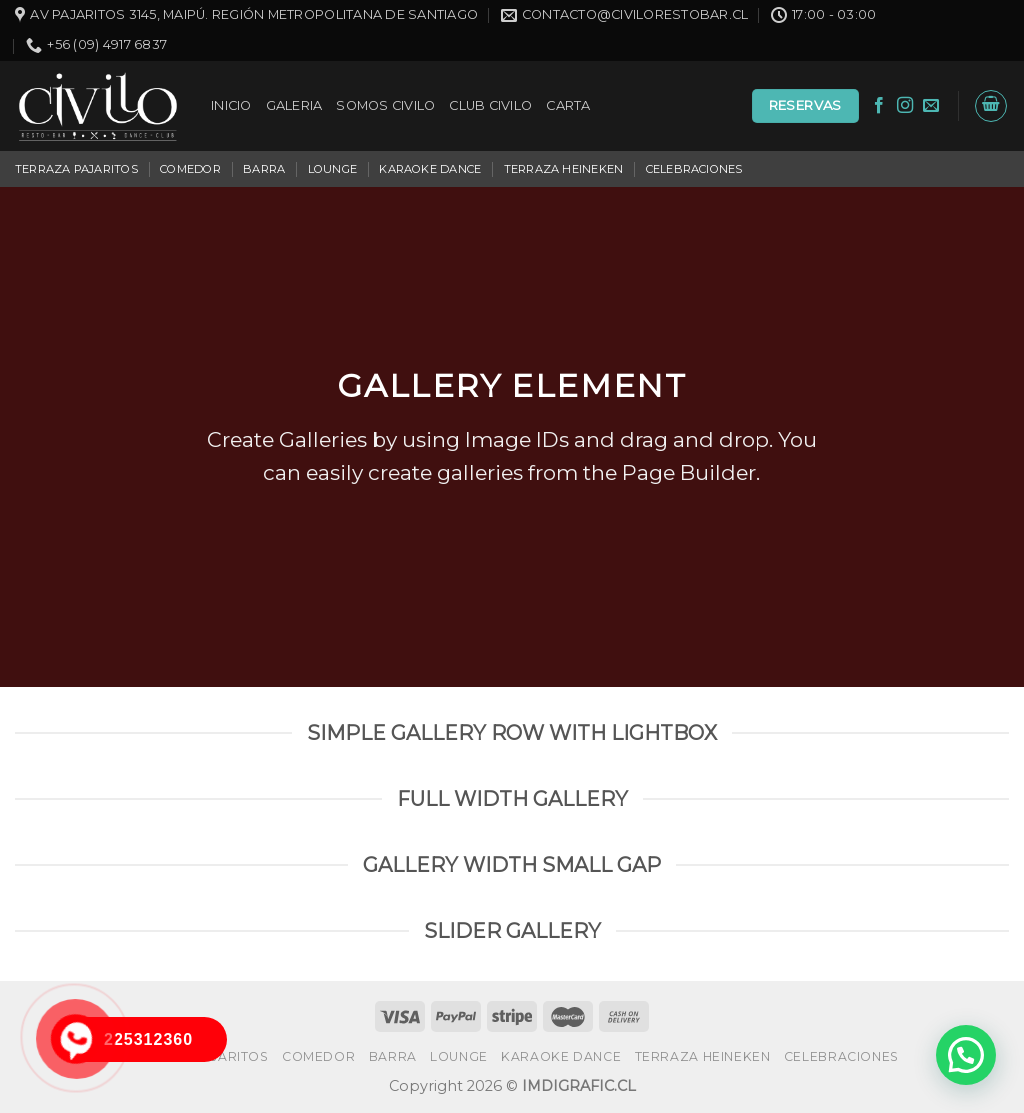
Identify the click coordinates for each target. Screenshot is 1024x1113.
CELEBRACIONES (694, 169)
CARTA (568, 105)
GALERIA (294, 105)
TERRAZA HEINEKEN (564, 169)
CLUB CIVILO (490, 105)
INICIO (231, 105)
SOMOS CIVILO (385, 105)
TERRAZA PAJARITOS (76, 169)
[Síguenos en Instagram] (905, 106)
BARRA (264, 169)
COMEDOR (190, 169)
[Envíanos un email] (931, 106)
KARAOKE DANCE (430, 169)
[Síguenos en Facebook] (879, 106)
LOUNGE (332, 169)
